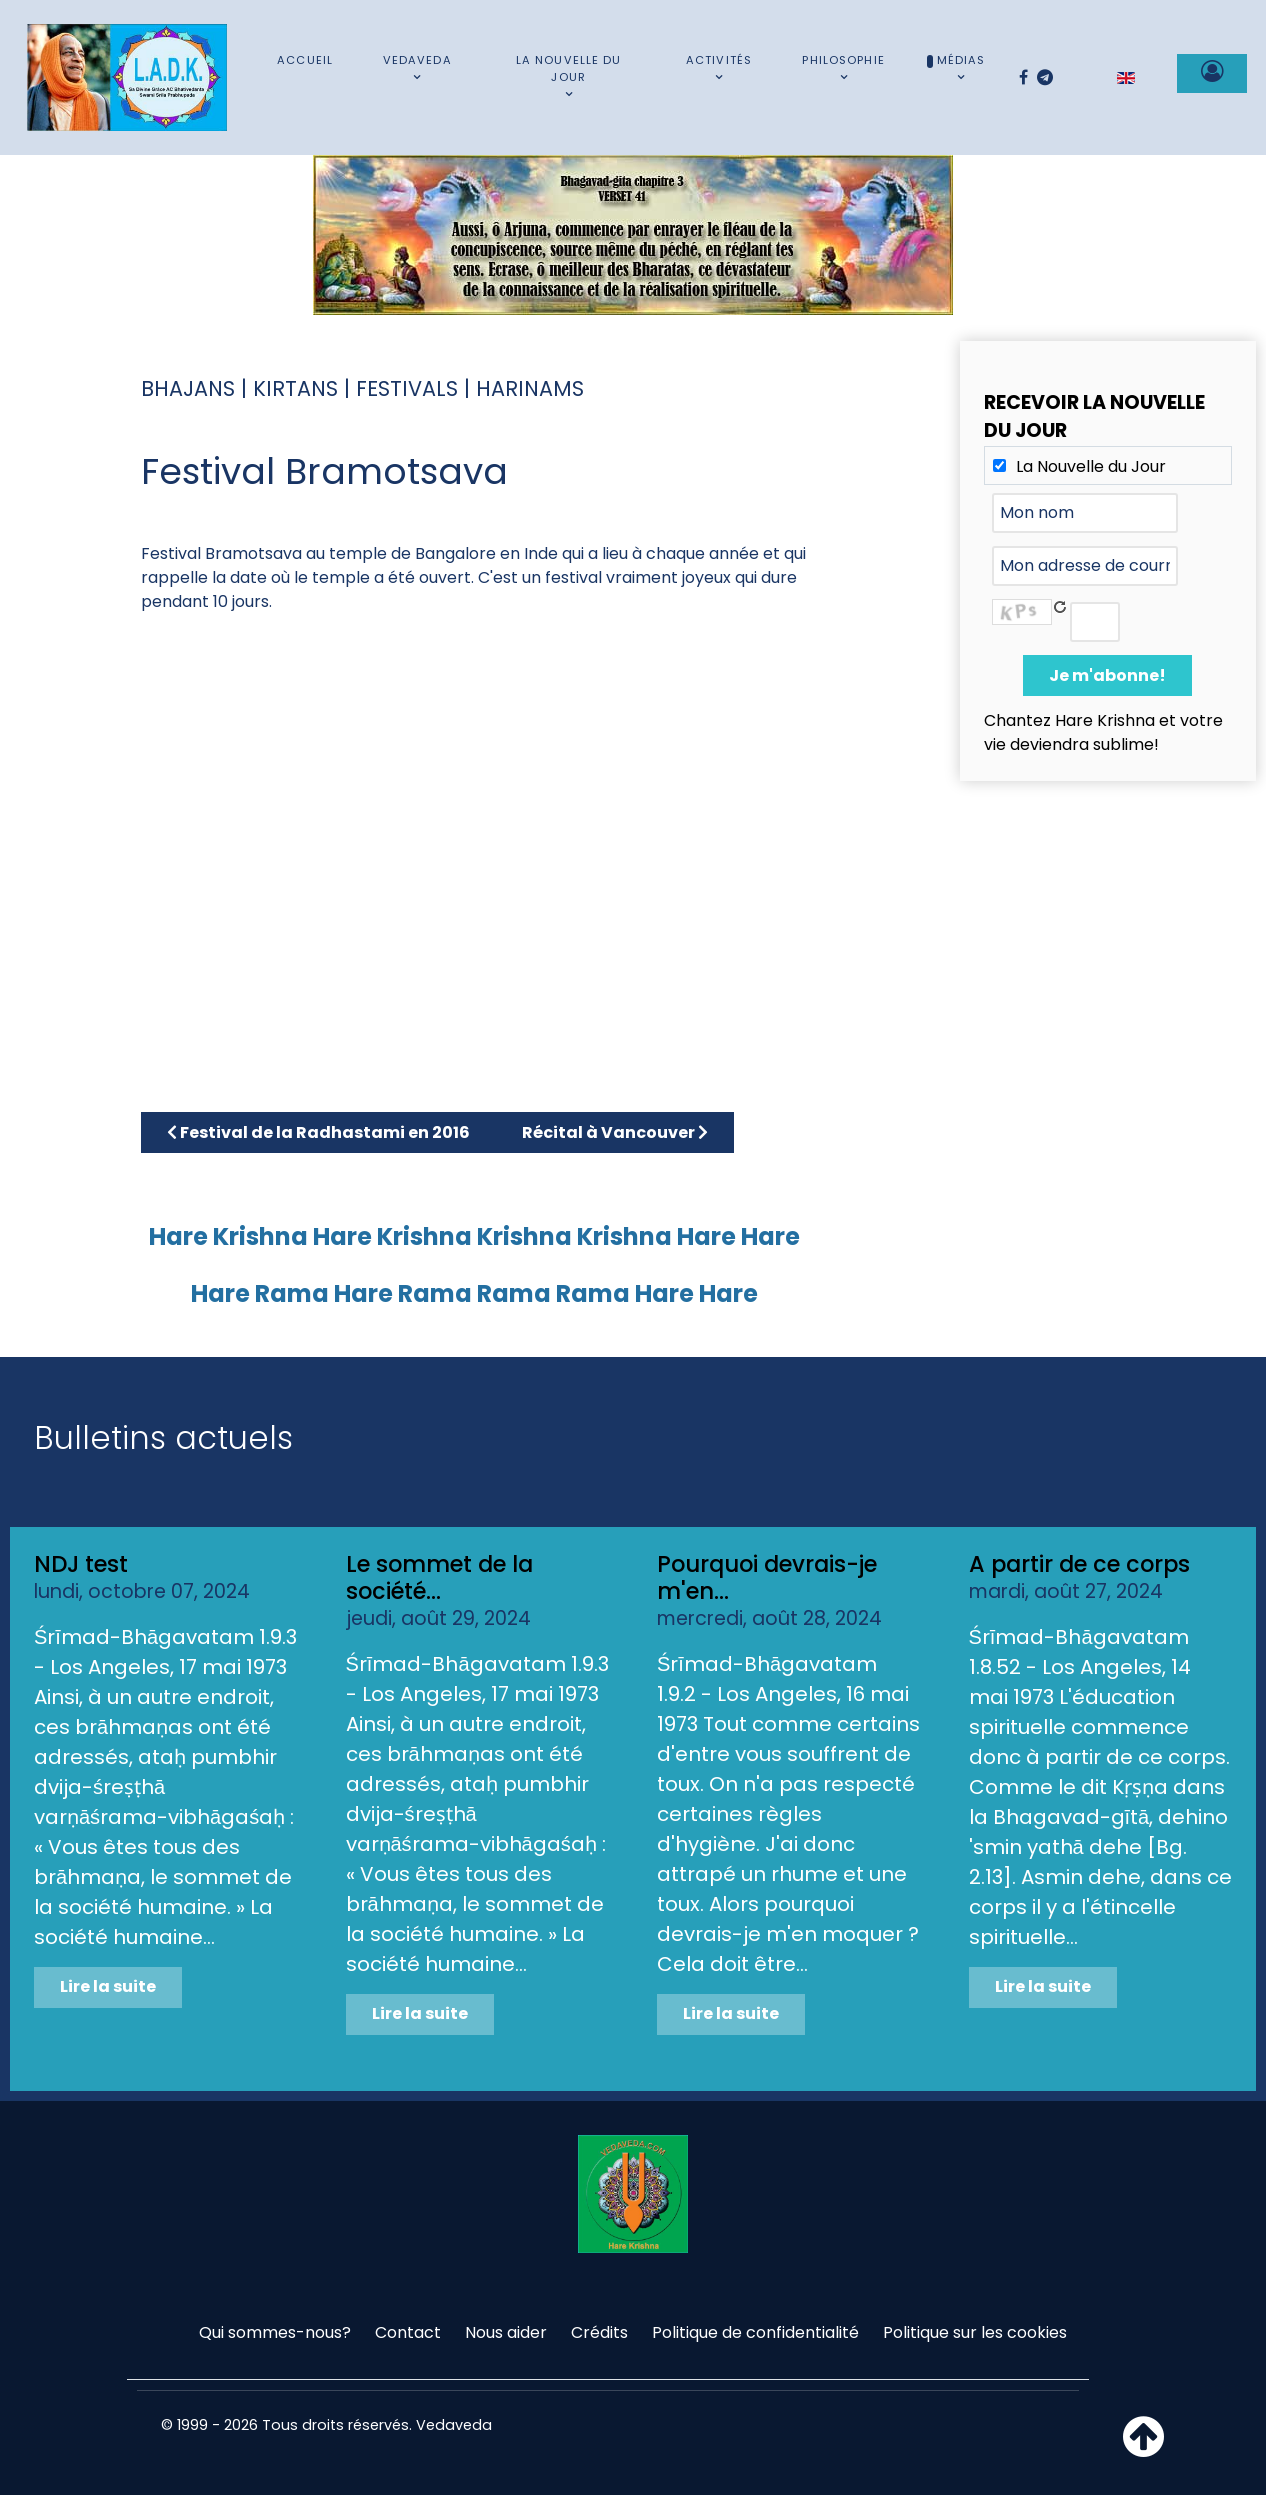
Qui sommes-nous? (275, 2332)
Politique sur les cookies (975, 2332)
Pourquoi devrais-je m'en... (767, 1577)
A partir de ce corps (1079, 1564)
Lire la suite (108, 1986)
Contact (408, 2332)
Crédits (599, 2332)
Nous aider (506, 2332)
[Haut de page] (1143, 2448)
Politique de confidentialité (755, 2332)
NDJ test (81, 1564)
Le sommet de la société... (439, 1577)
